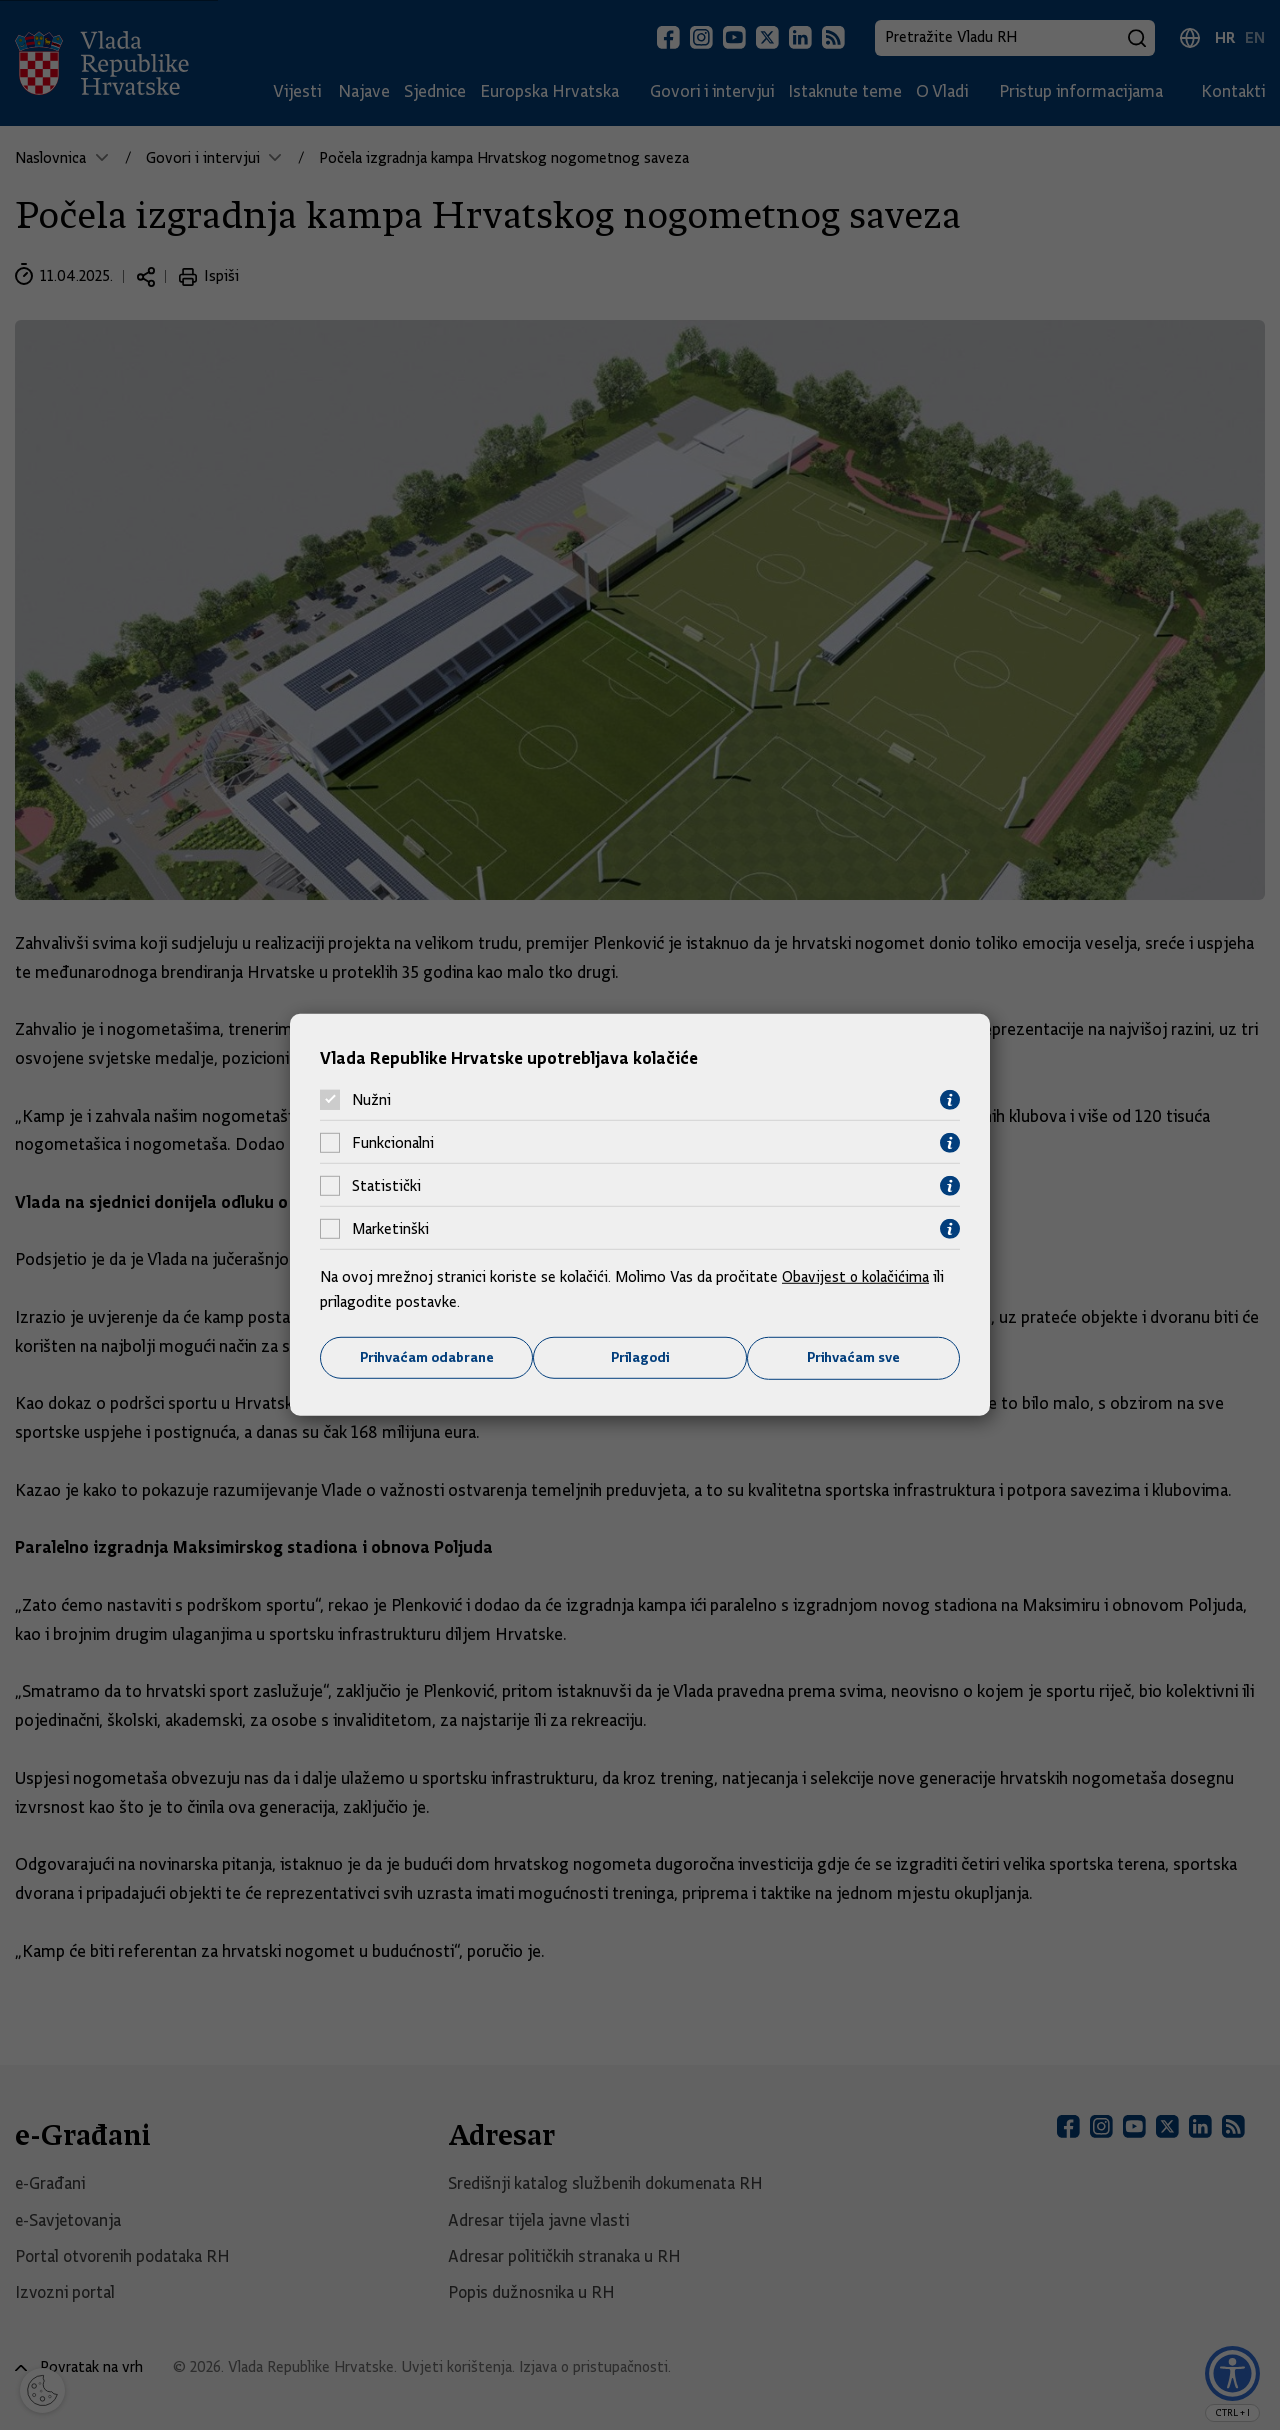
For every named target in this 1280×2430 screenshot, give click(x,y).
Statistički (386, 1186)
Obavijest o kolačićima (857, 1276)
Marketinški (390, 1229)
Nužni (371, 1100)
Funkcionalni (393, 1143)
